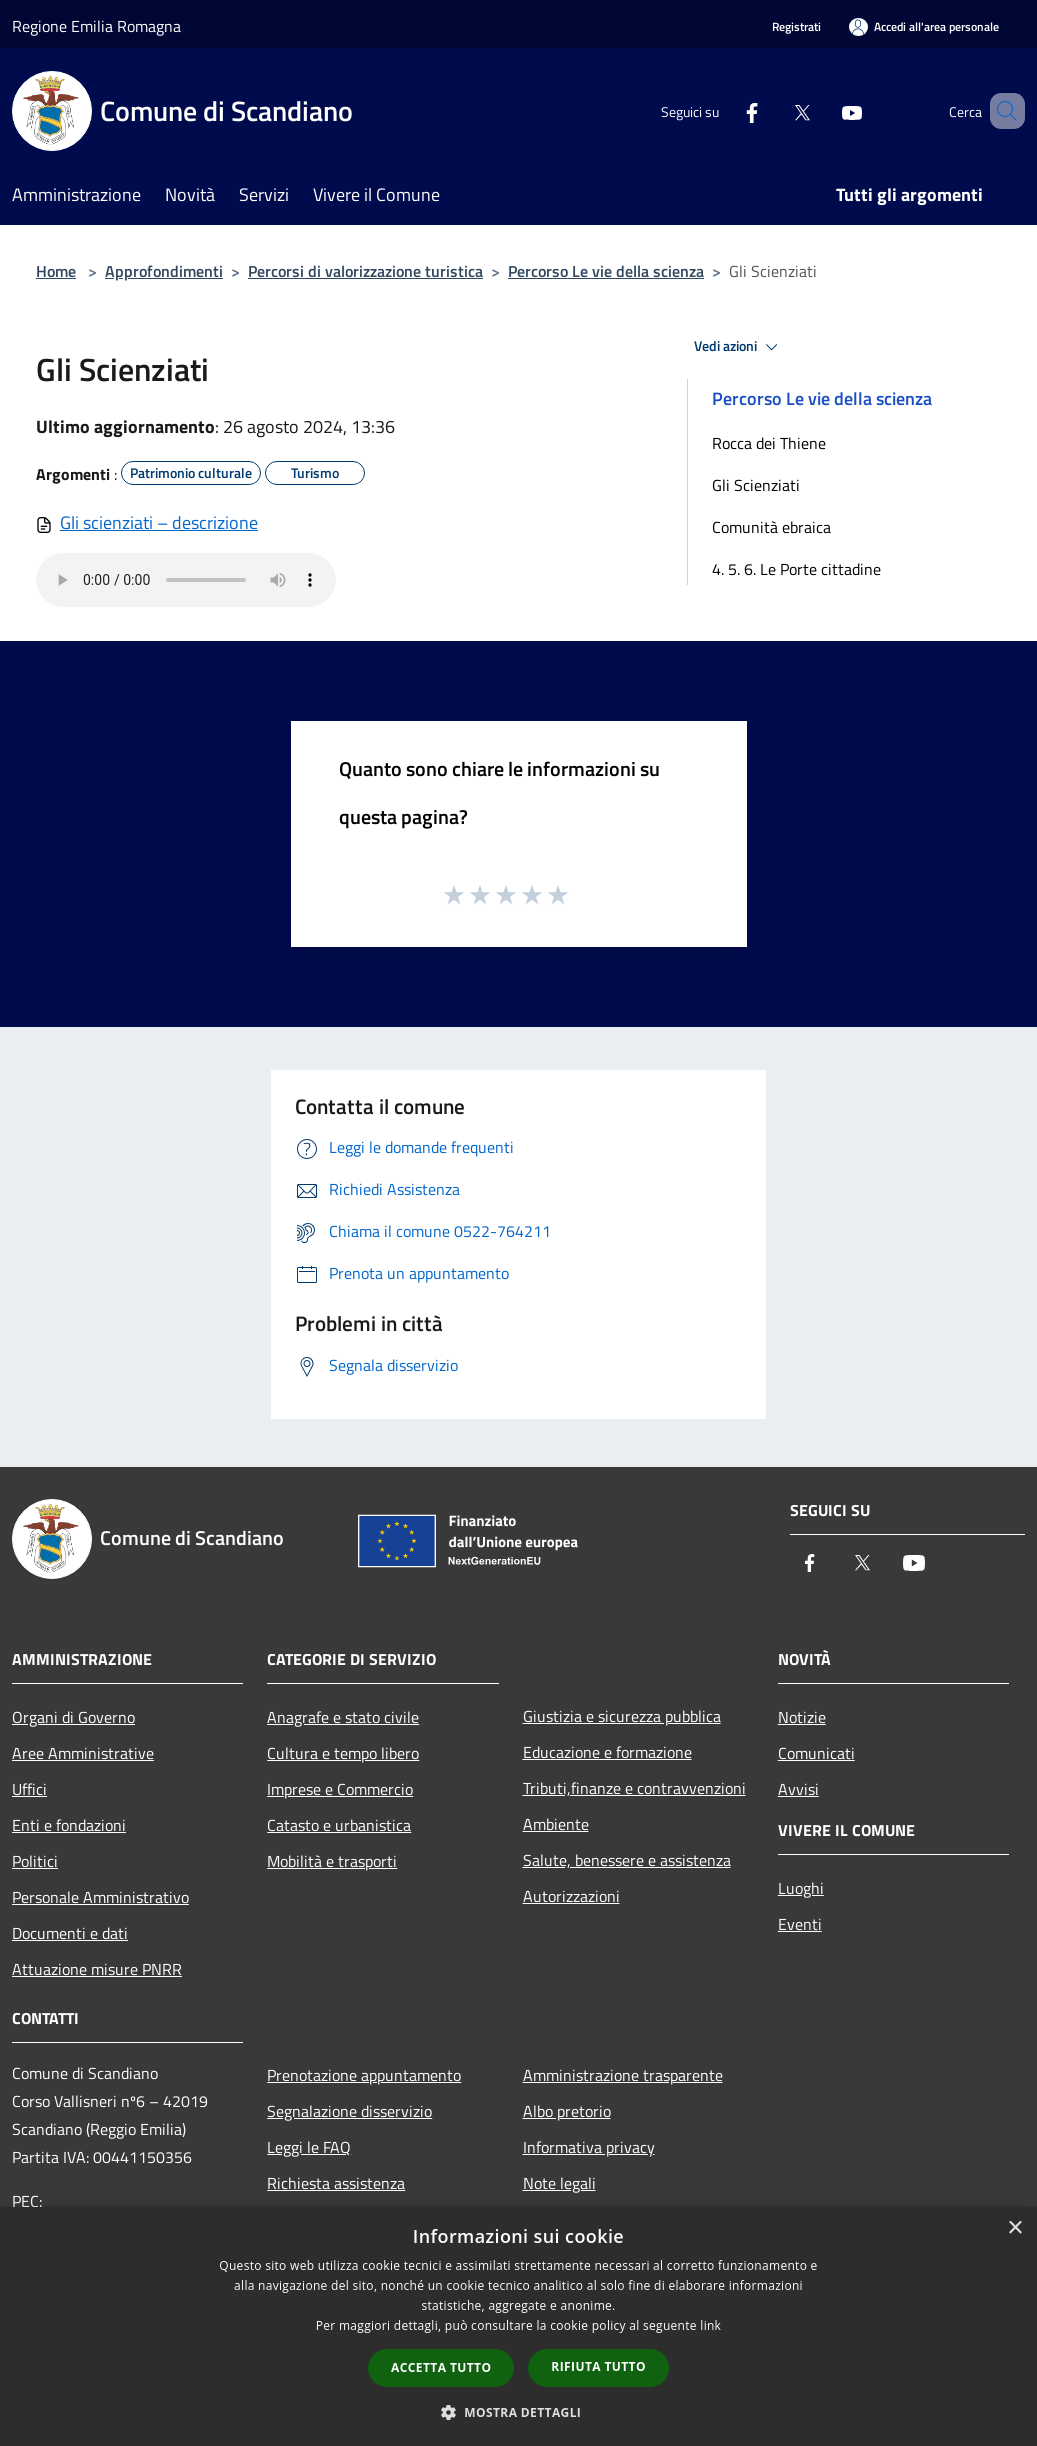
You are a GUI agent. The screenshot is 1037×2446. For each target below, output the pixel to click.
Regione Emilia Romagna (96, 26)
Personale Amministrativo (100, 1897)
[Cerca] (1001, 111)
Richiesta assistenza (336, 2183)
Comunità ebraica (771, 527)
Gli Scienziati (756, 485)
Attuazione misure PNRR (97, 1969)
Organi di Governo (73, 1717)
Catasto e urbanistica (339, 1825)
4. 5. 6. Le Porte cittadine (796, 569)
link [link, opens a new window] (710, 2325)
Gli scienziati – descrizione (159, 522)
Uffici (29, 1789)
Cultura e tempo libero (343, 1753)
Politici (35, 1861)
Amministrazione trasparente (623, 2075)
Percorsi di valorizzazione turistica (365, 271)
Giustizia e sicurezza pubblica (622, 1716)
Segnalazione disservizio (349, 2111)
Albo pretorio (567, 2111)
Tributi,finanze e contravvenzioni (634, 1788)
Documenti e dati (70, 1933)
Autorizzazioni (571, 1896)
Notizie (802, 1717)
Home (56, 271)
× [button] (1014, 2228)
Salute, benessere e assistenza (627, 1860)
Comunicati (816, 1753)
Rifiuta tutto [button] (598, 2366)
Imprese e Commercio (340, 1789)
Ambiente (556, 1824)
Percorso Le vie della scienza (606, 271)
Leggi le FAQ (309, 2147)
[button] (519, 2412)
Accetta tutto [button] (441, 2367)
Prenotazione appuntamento (364, 2075)
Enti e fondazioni (69, 1825)
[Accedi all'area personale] (924, 26)
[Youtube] (823, 110)
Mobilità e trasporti (332, 1861)
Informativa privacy (589, 2147)
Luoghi (801, 1888)
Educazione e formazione (607, 1752)
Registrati (796, 26)
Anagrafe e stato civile (343, 1717)
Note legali (559, 2183)
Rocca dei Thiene (769, 443)
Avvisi (798, 1789)
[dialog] (518, 2326)
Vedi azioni (739, 347)
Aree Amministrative (83, 1753)
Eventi (800, 1924)
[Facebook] (723, 110)
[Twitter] (773, 110)
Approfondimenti (164, 271)
